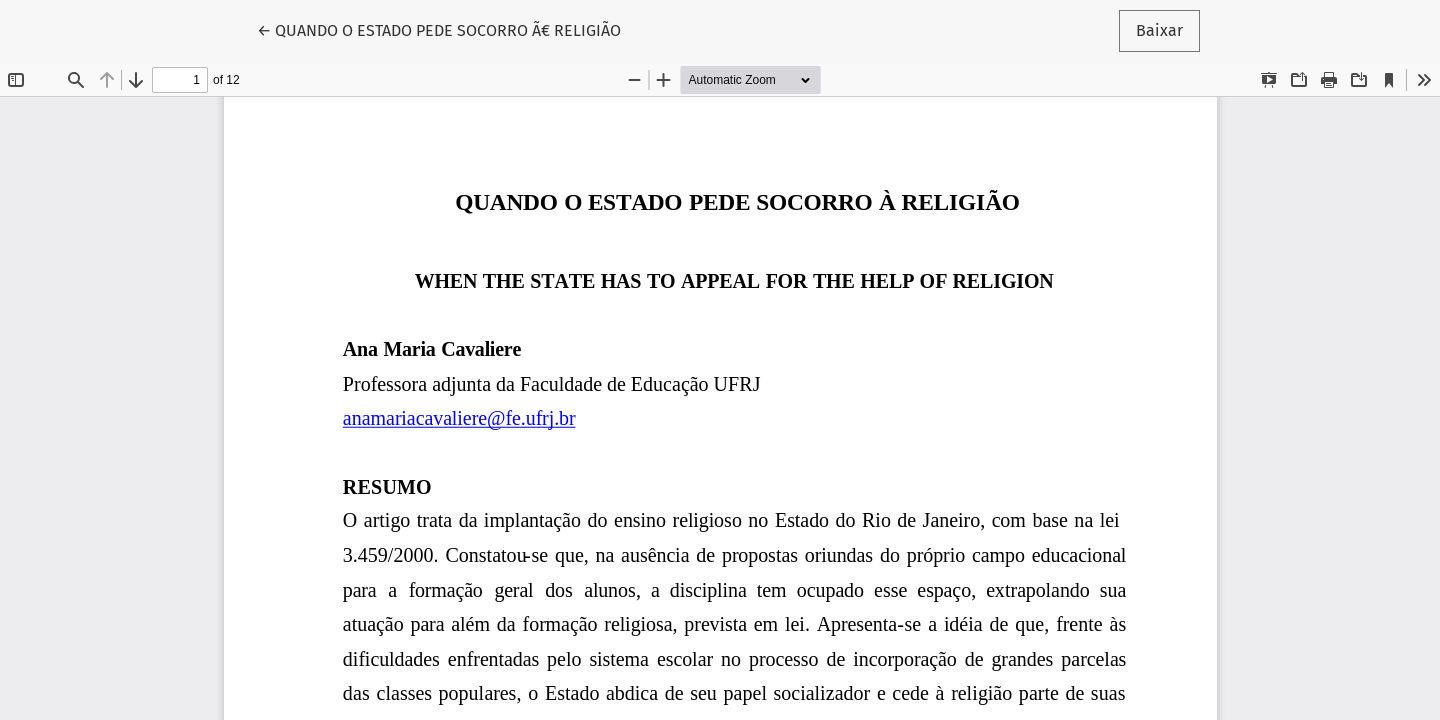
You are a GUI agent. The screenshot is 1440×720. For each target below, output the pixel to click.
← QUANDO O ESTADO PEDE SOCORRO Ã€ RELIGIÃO (439, 29)
